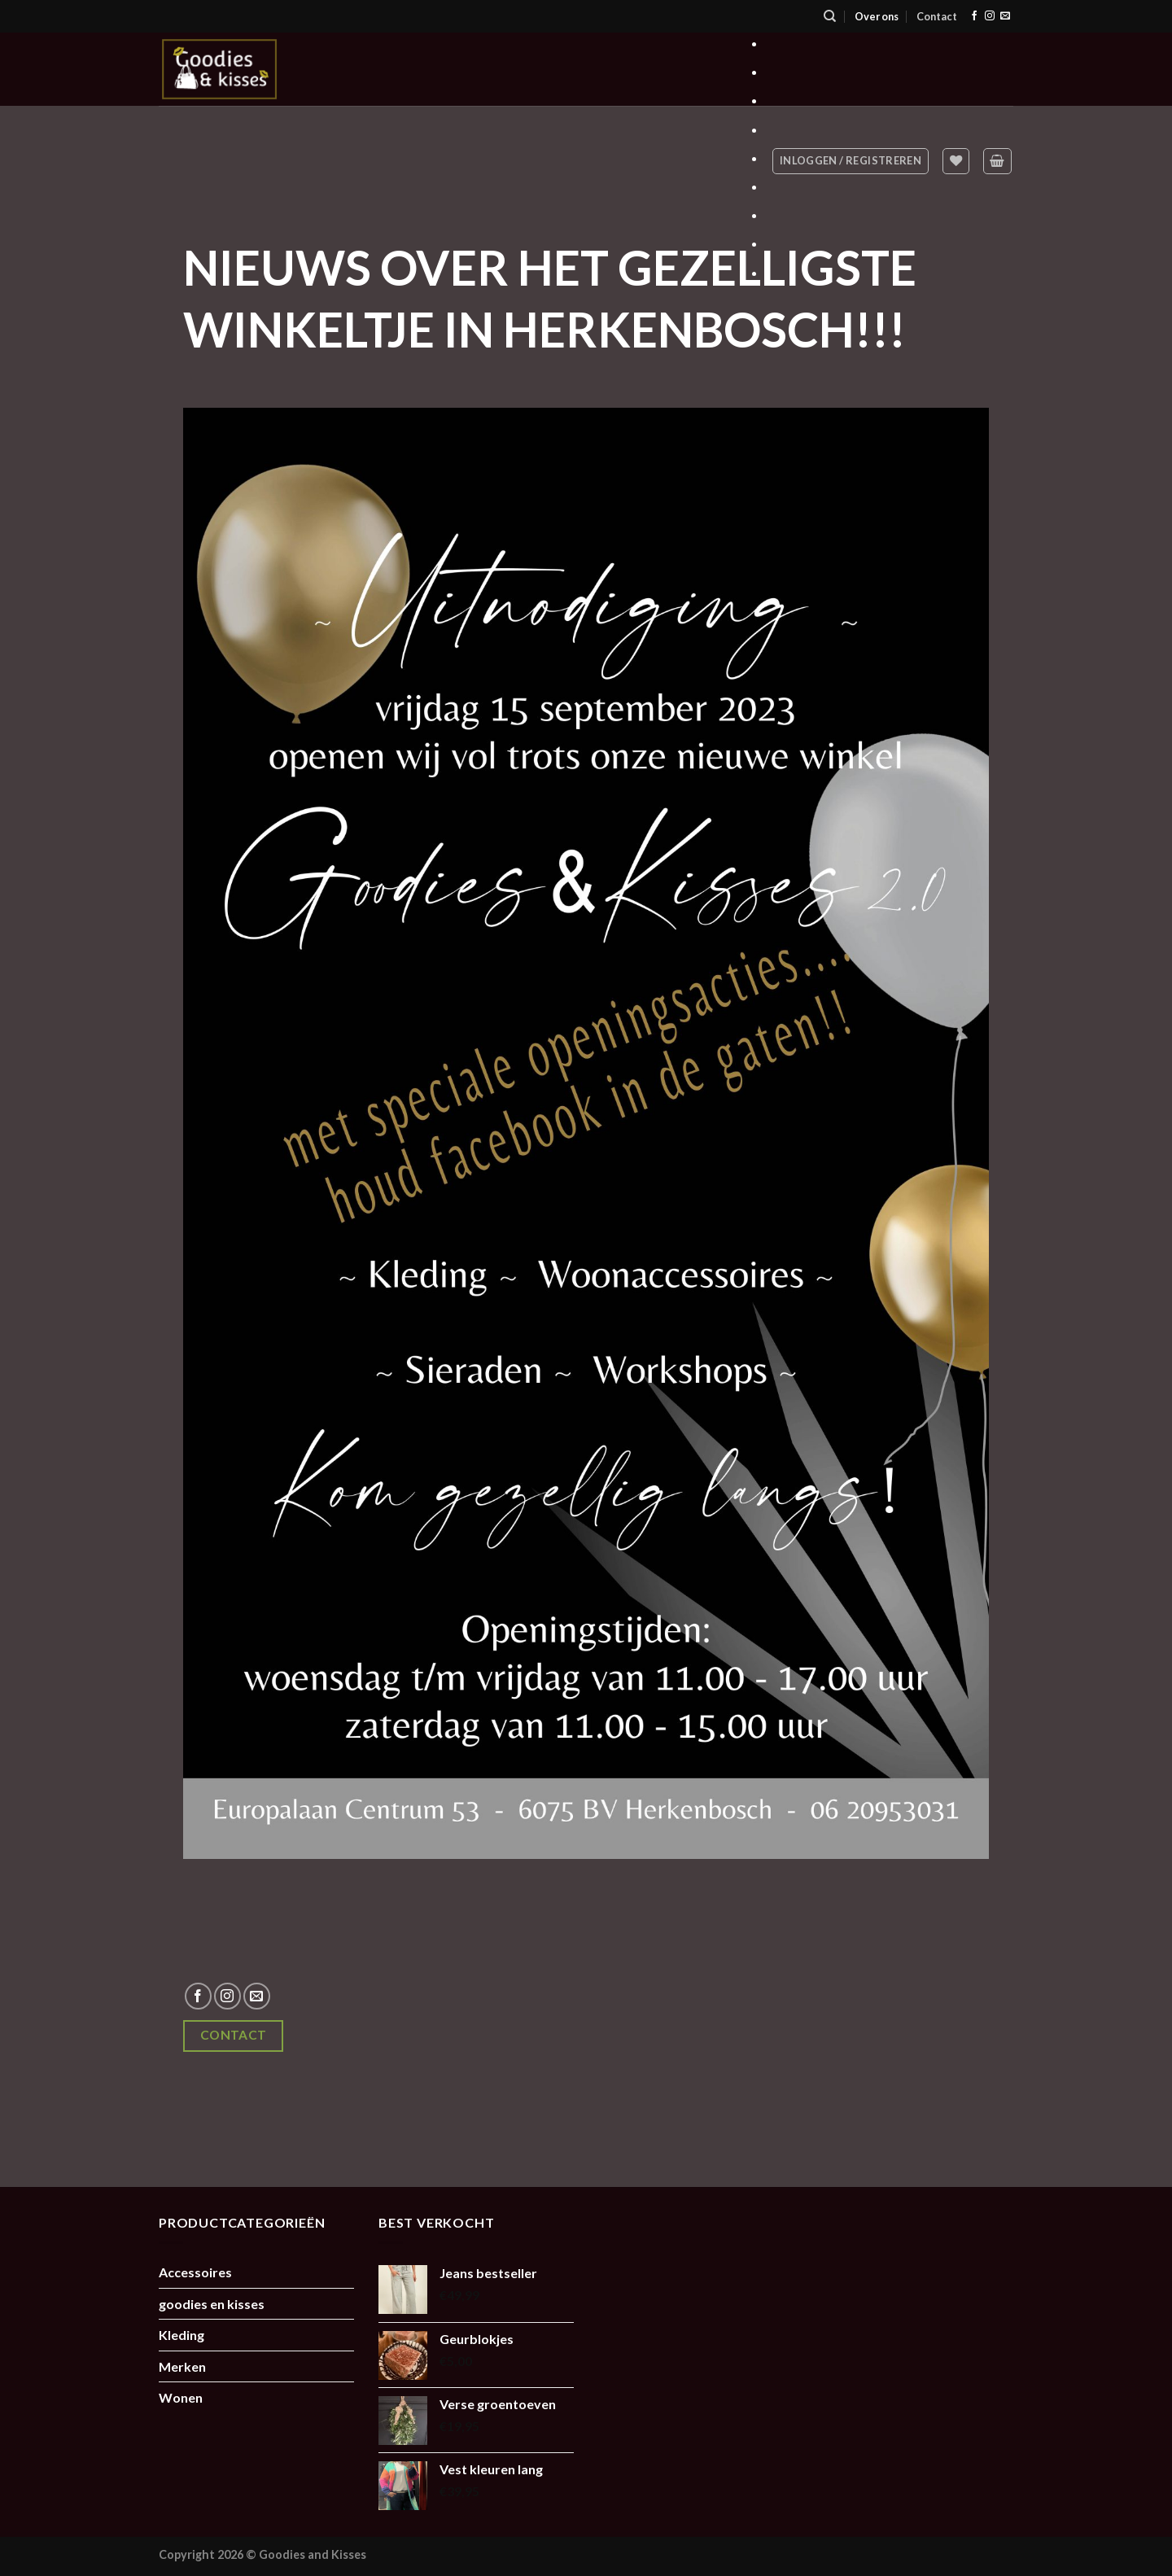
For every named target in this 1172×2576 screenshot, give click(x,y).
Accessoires (195, 2272)
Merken (182, 2366)
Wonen (181, 2397)
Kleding (181, 2334)
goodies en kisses (212, 2303)
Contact (936, 16)
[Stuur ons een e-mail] (1005, 16)
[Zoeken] (830, 16)
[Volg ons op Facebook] (974, 16)
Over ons (877, 16)
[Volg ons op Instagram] (990, 16)
